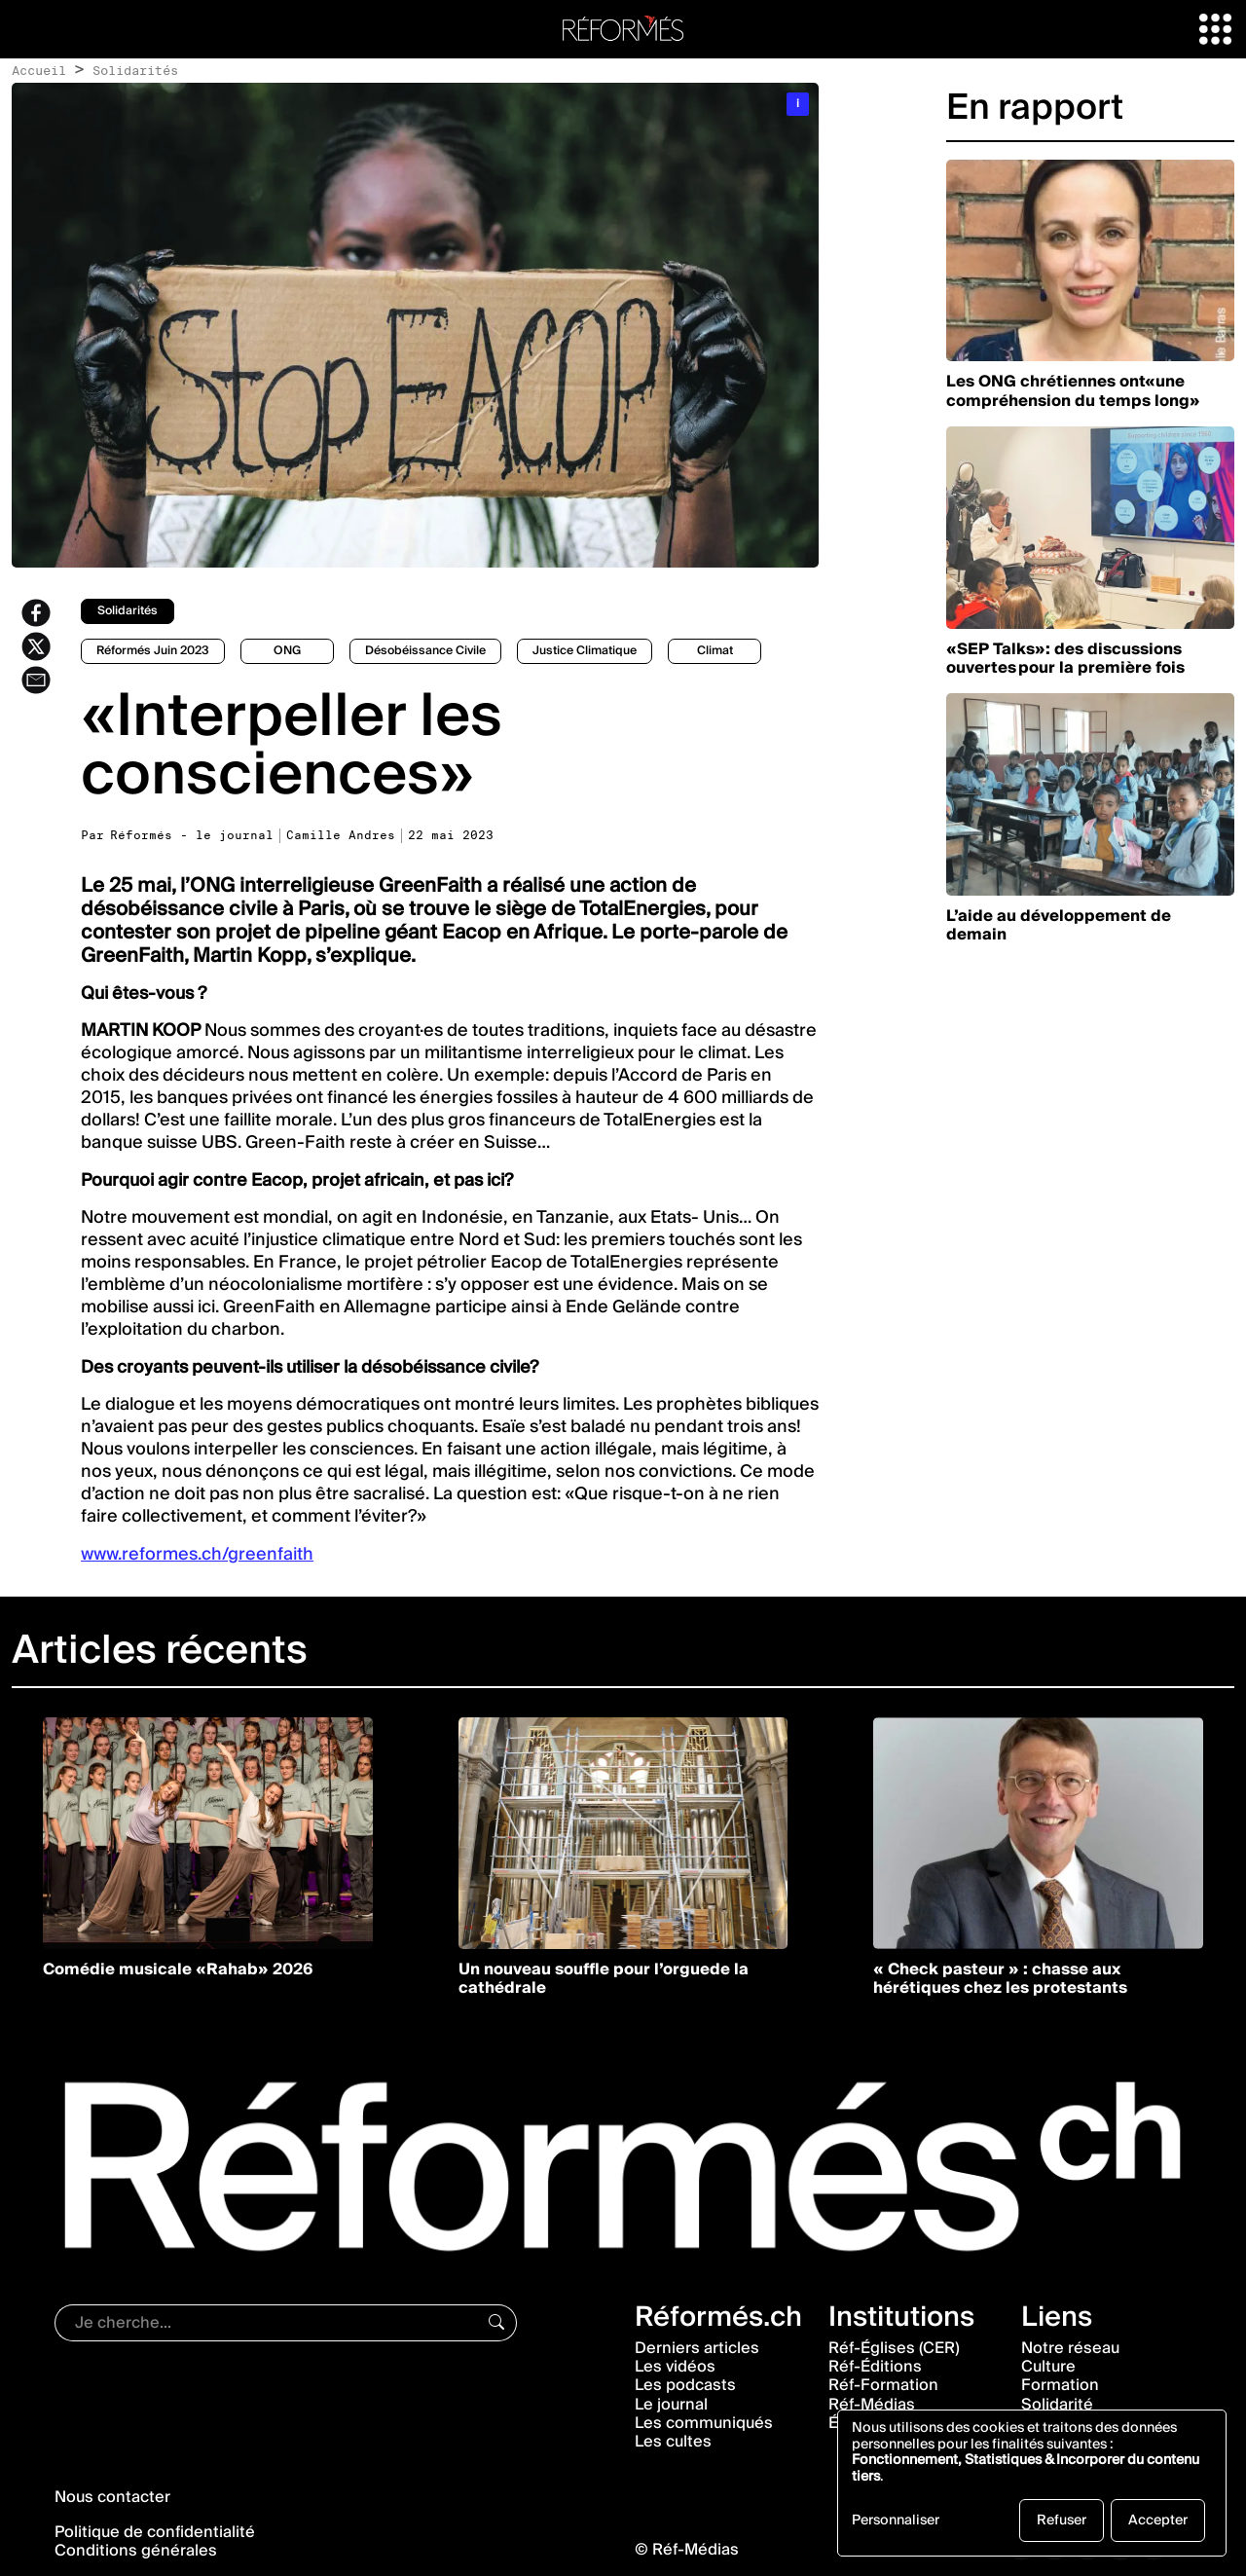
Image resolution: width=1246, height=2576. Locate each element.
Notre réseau (1070, 2348)
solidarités (127, 611)
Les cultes (673, 2441)
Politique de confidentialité (155, 2532)
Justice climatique (584, 651)
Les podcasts (685, 2385)
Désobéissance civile (425, 651)
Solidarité (1057, 2404)
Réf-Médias (871, 2404)
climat (715, 651)
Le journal (671, 2404)
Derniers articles (697, 2348)
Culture (1048, 2366)
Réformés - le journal (192, 834)
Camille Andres (340, 834)
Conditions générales (136, 2550)
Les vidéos (675, 2366)
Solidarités (135, 70)
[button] (1215, 28)
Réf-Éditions (875, 2366)
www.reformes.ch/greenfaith (197, 1554)
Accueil (39, 70)
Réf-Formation (883, 2385)
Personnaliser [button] (895, 2522)
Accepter (1158, 2520)
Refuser (1061, 2520)
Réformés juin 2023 (152, 651)
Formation (1060, 2385)
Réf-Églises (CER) (894, 2348)
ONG (287, 651)
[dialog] (1032, 2483)
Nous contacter (112, 2497)
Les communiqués (704, 2423)
